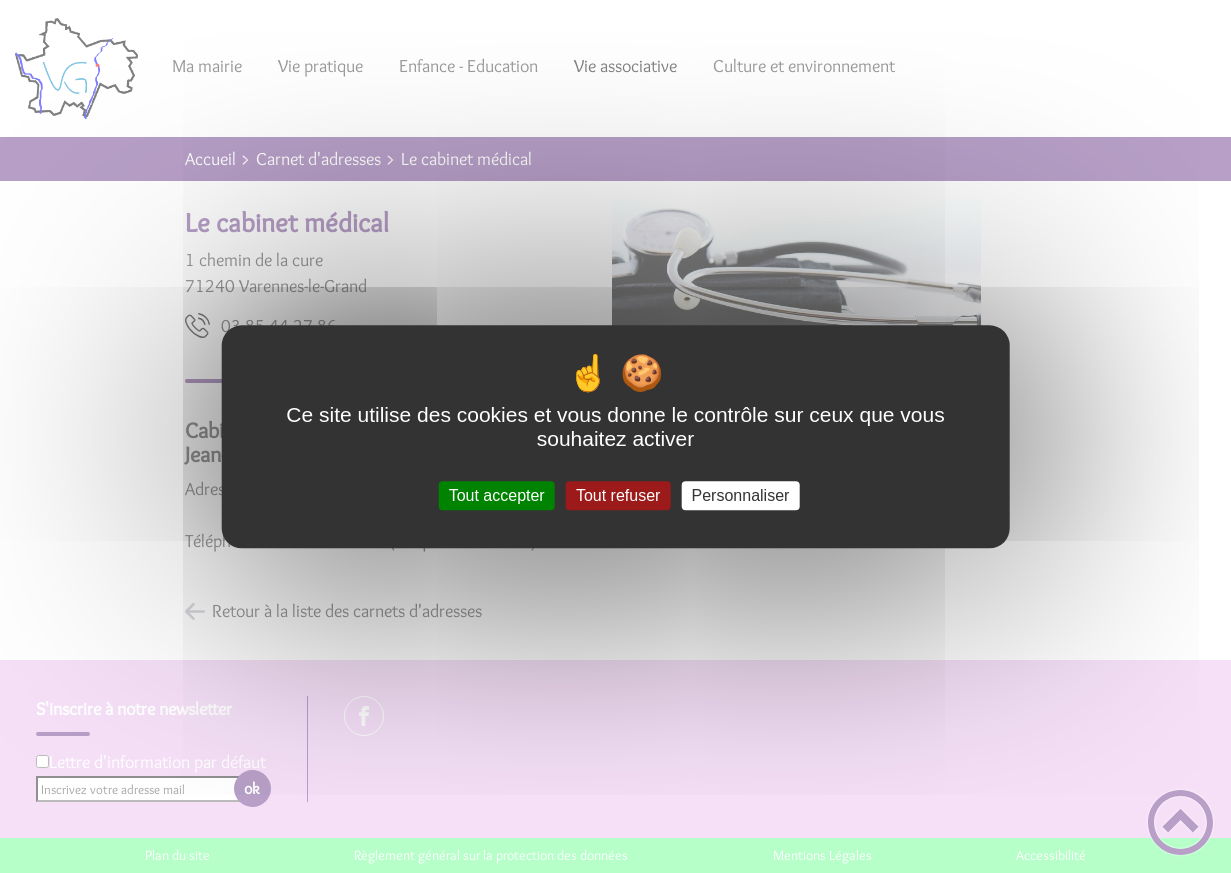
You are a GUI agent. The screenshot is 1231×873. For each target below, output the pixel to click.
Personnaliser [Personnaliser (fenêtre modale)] (741, 495)
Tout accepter (497, 495)
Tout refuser (618, 495)
